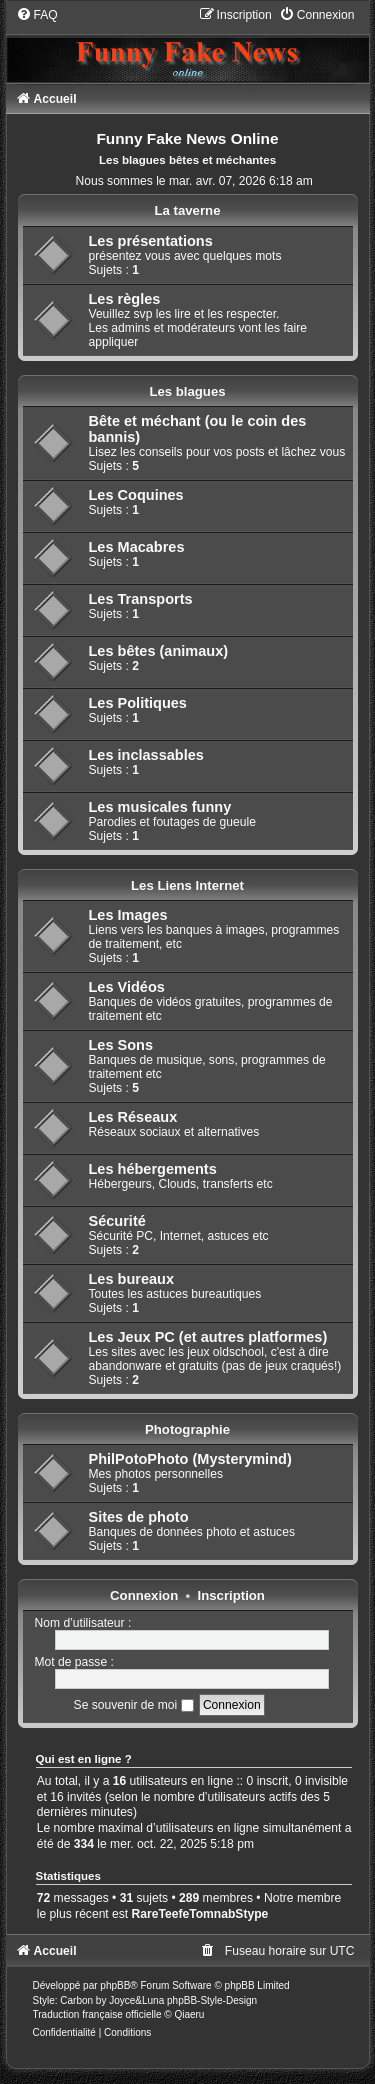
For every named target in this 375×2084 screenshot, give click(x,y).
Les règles (125, 299)
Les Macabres (137, 547)
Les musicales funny (160, 807)
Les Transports (141, 599)
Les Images (128, 915)
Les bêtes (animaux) (159, 651)
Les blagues (187, 391)
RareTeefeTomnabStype (200, 1914)
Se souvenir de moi (134, 1705)
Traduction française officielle (97, 2014)
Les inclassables (146, 755)
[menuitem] (37, 15)
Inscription (231, 1595)
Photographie (187, 1429)
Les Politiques (138, 703)
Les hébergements (153, 1169)
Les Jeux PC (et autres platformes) (208, 1337)
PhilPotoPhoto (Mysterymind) (190, 1459)
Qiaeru (189, 2014)
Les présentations (151, 241)
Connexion (144, 1595)
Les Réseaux (133, 1117)
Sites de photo (139, 1517)
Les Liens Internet (187, 885)
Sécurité (117, 1221)
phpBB (115, 1985)
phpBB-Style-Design (212, 2000)
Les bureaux (132, 1279)
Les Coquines (136, 495)
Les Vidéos (127, 987)
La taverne (188, 210)
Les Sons (121, 1045)
